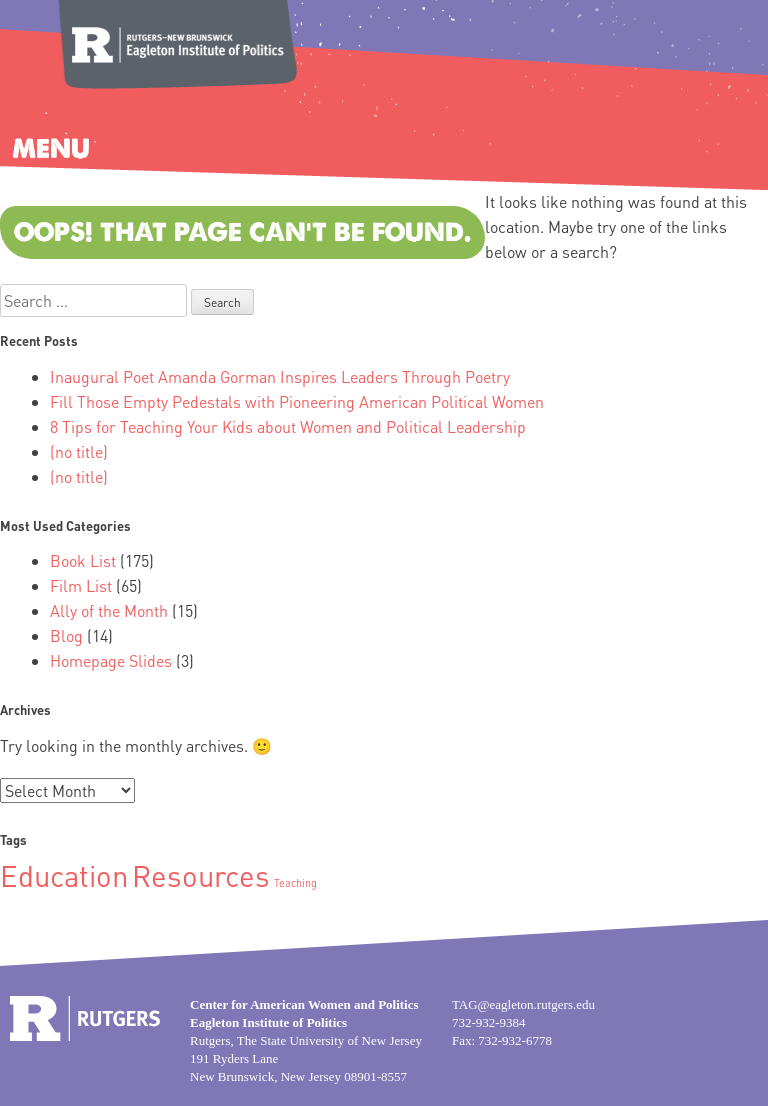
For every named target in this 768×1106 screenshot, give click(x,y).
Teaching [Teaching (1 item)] (295, 883)
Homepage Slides (111, 660)
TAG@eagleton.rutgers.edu (523, 1004)
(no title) (79, 451)
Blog (66, 635)
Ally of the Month (109, 610)
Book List (83, 560)
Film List (81, 585)
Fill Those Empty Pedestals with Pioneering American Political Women (297, 401)
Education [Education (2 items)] (64, 875)
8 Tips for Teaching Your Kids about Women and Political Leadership (288, 426)
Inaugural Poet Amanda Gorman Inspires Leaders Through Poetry (280, 376)
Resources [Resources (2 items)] (201, 875)
